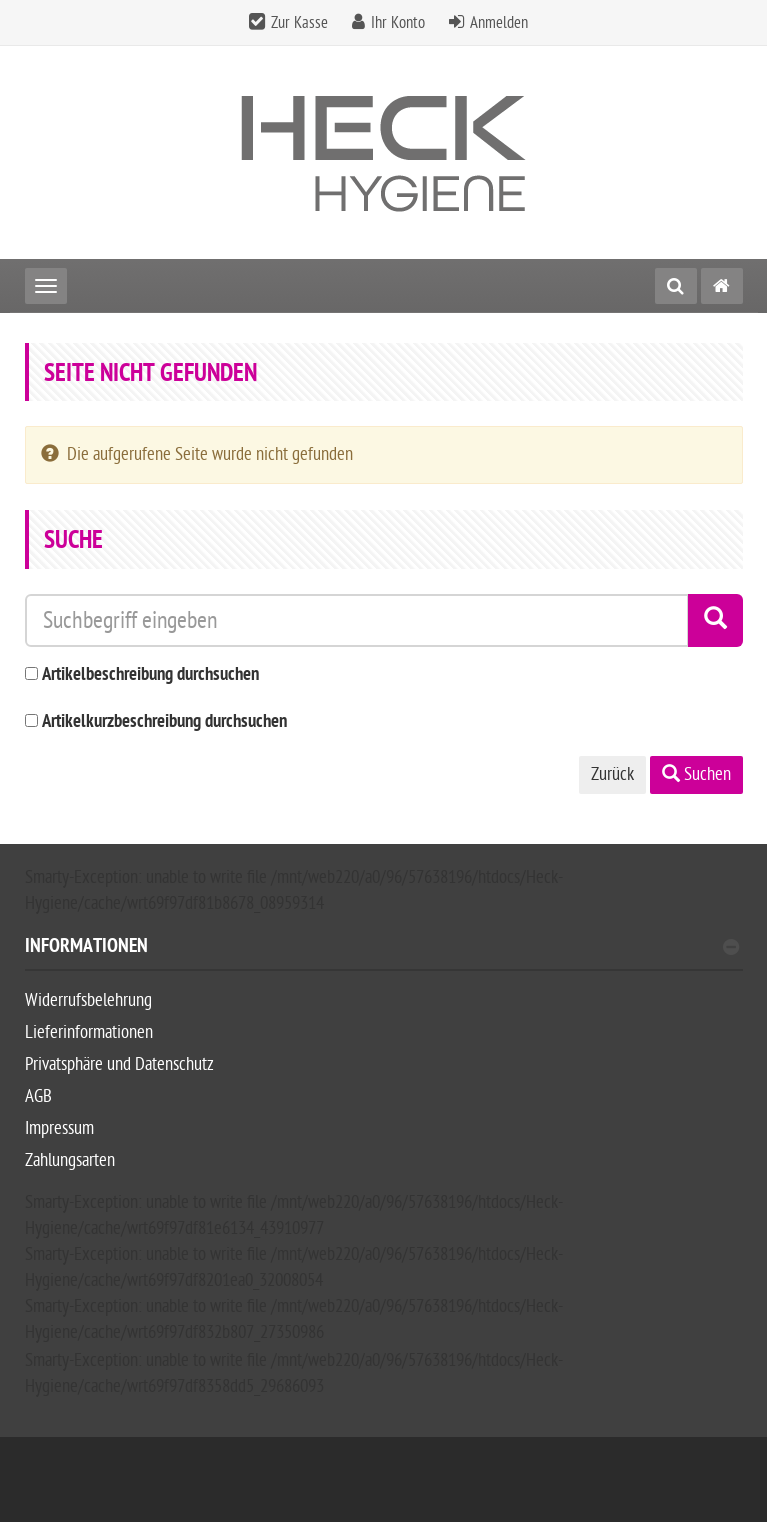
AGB (38, 1096)
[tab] (384, 954)
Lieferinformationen (89, 1032)
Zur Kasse (299, 23)
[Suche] (676, 286)
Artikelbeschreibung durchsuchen (150, 675)
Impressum (59, 1128)
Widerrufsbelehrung (88, 1000)
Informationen (382, 948)
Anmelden (499, 23)
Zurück (612, 774)
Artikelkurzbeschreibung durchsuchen (164, 722)
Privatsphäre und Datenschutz (119, 1064)
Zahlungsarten (70, 1160)
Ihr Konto (398, 23)
